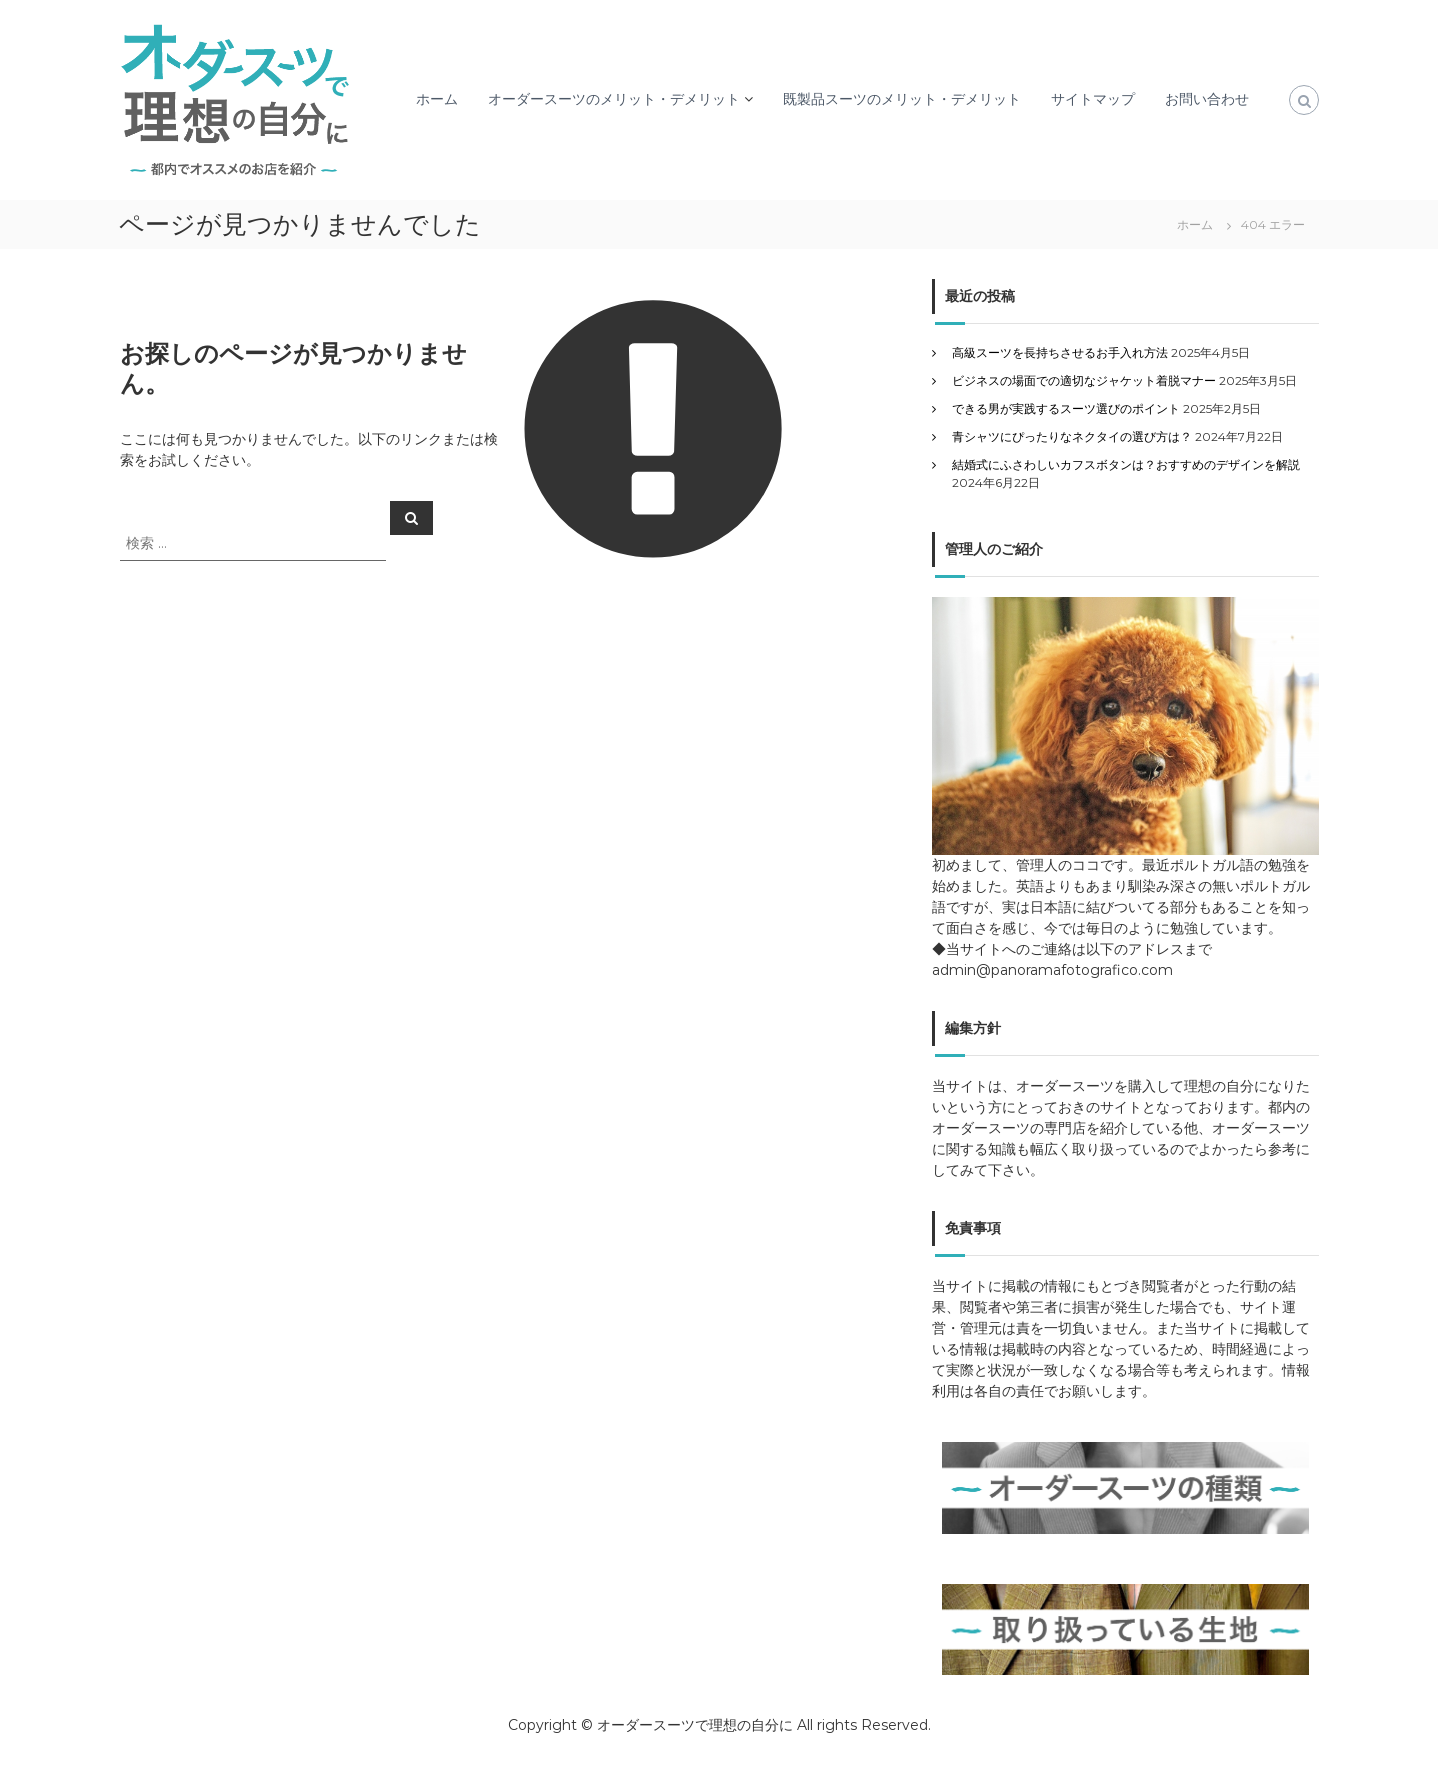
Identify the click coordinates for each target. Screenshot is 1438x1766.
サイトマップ (1093, 99)
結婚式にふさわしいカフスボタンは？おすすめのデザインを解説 (1126, 464)
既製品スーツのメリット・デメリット (902, 99)
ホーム (437, 99)
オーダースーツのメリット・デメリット (614, 99)
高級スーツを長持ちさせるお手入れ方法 (1060, 352)
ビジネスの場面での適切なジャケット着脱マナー (1084, 380)
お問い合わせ (1207, 99)
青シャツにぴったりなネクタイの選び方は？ (1072, 436)
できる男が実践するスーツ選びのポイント (1066, 408)
